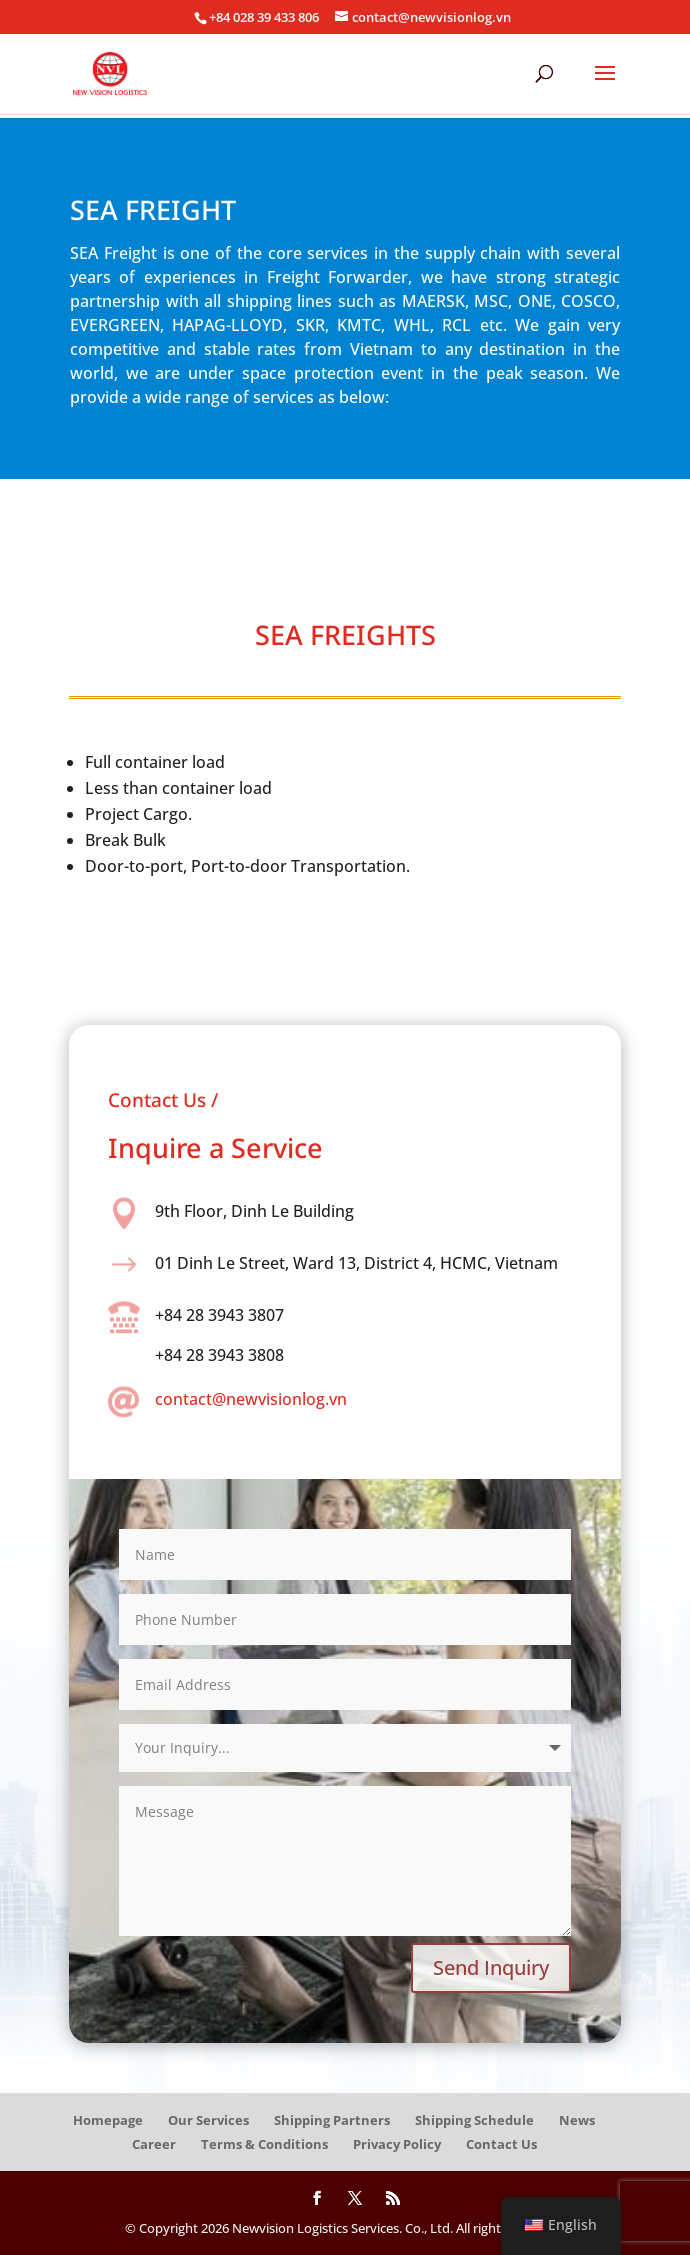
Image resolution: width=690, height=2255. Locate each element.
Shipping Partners (332, 2120)
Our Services (208, 2120)
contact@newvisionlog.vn (251, 1399)
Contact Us (501, 2144)
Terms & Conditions (264, 2144)
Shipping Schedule (474, 2120)
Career (154, 2144)
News (577, 2120)
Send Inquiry (491, 1967)
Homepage (108, 2120)
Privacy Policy (397, 2144)
